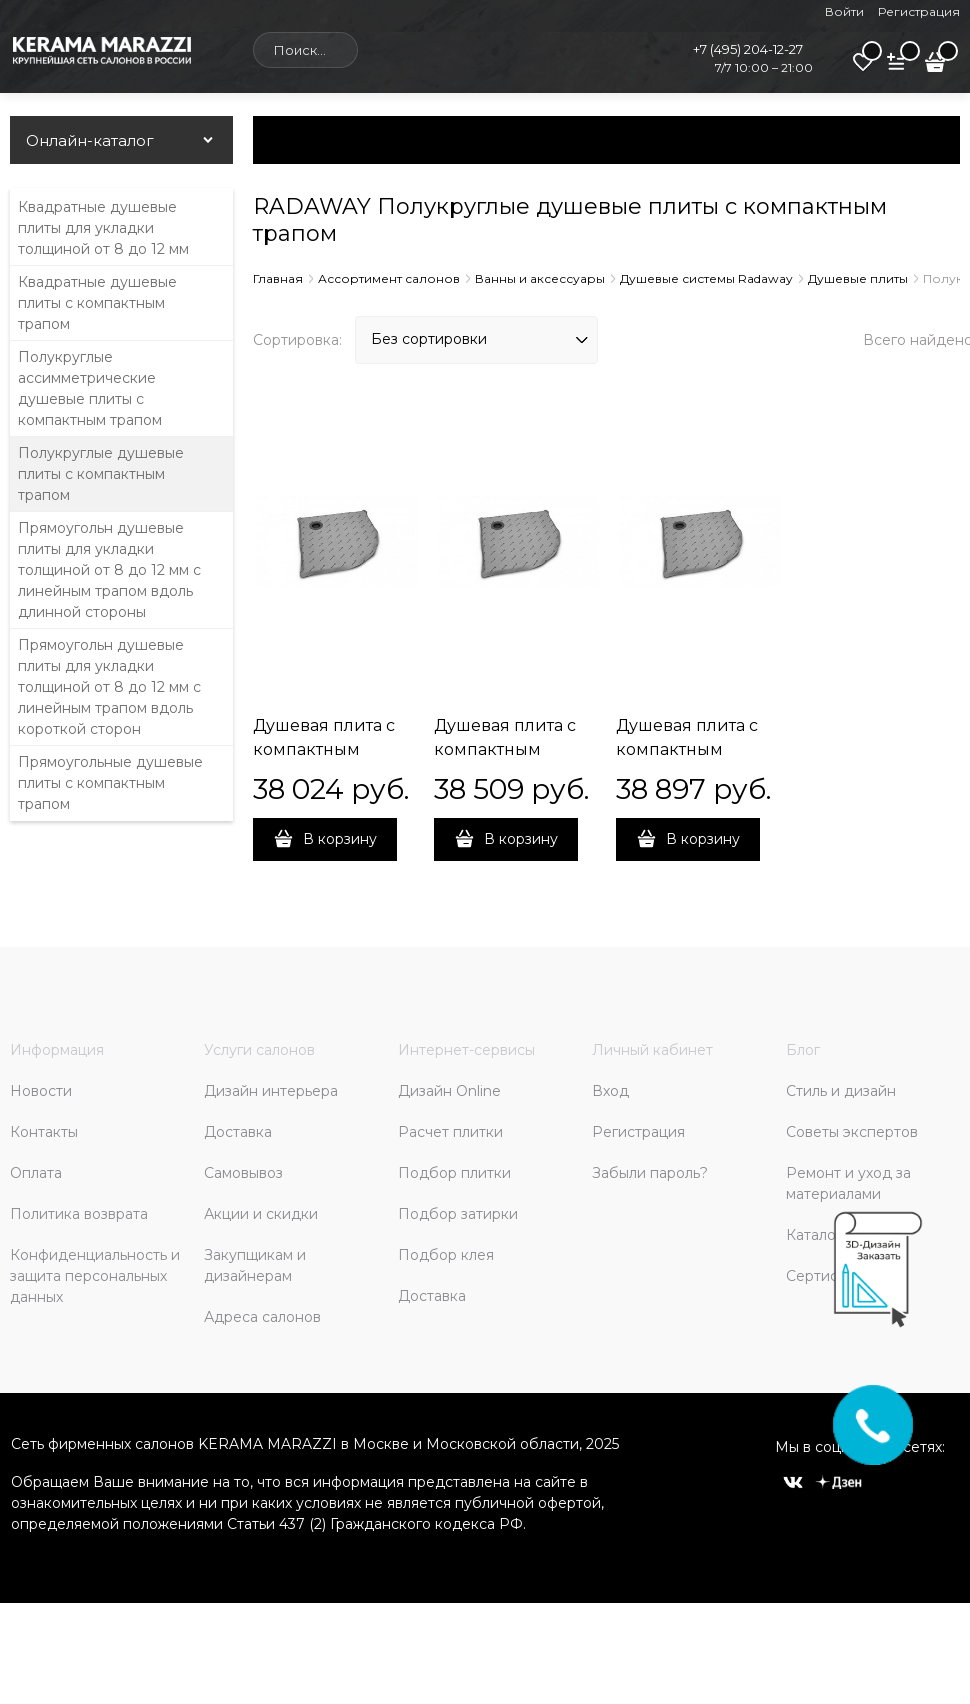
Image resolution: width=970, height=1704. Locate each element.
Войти (844, 11)
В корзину (340, 839)
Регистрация (919, 11)
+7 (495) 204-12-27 (748, 49)
